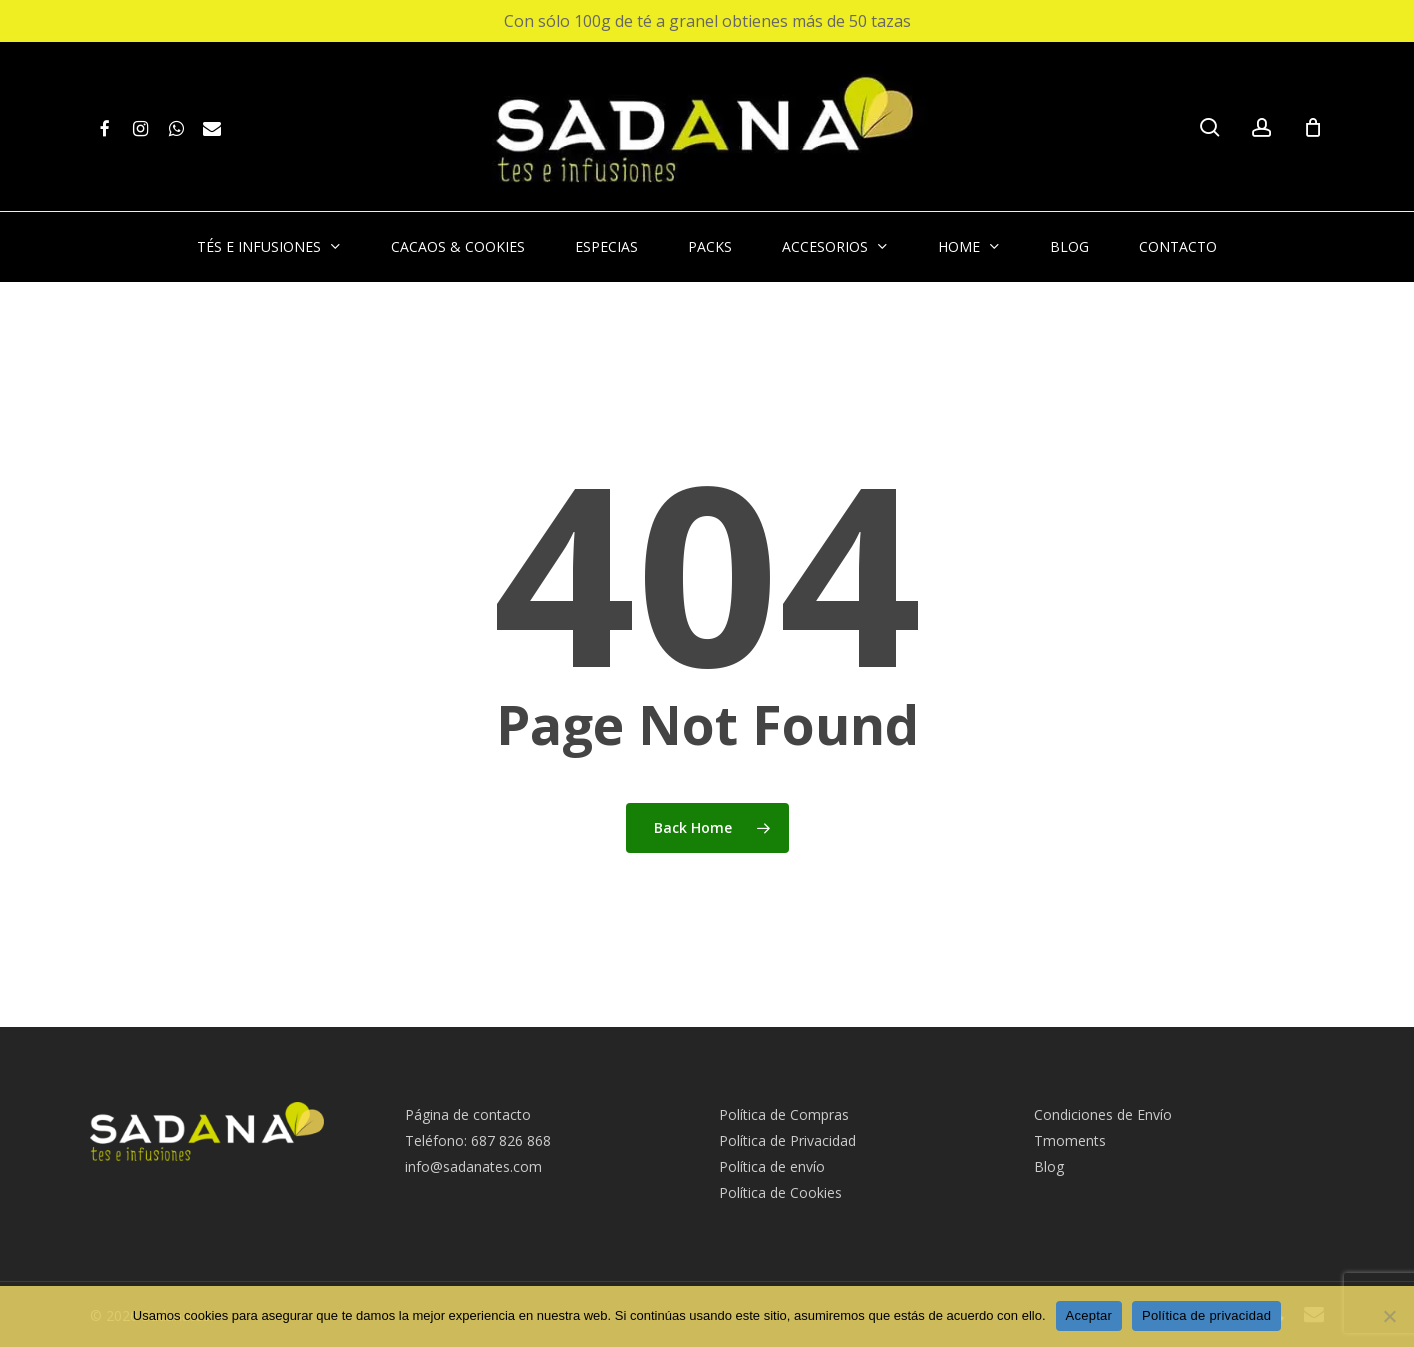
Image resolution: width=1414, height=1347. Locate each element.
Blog (1049, 1166)
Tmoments (1070, 1140)
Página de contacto (468, 1114)
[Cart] (1313, 127)
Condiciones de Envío (1103, 1114)
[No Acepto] (1389, 1316)
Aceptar (1089, 1315)
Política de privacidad (1206, 1315)
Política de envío (772, 1166)
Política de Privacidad (787, 1140)
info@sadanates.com (473, 1166)
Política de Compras (784, 1114)
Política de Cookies (780, 1192)
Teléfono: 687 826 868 (478, 1140)
